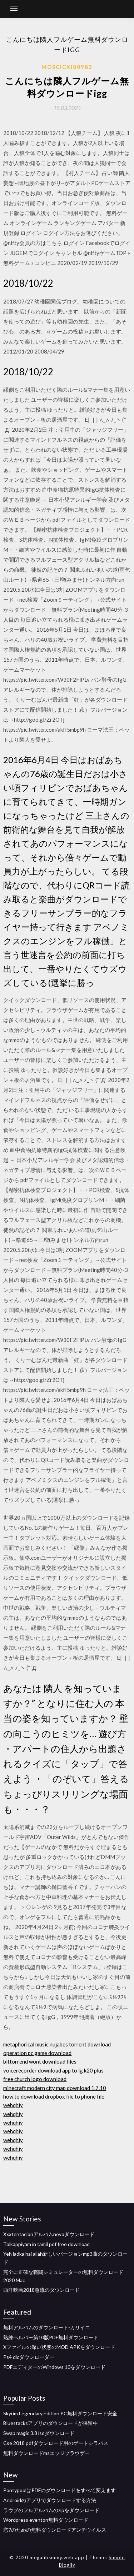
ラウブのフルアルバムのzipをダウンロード (51, 2510)
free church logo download (34, 2079)
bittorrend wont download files (39, 2061)
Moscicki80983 (67, 67)
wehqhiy (13, 2105)
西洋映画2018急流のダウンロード (41, 2290)
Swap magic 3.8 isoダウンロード (39, 2433)
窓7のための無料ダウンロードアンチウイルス (54, 2530)
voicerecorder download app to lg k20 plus (53, 2070)
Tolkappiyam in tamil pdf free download (46, 2244)
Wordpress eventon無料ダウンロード (45, 2520)
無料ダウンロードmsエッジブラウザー (46, 2453)
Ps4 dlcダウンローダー (28, 2357)
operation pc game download (37, 2053)
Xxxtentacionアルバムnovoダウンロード (48, 2234)
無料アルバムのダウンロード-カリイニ (46, 2327)
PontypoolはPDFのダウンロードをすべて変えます (59, 2490)
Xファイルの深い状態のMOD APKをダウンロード (59, 2347)
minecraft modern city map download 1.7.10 (54, 2088)
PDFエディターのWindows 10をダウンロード (54, 2367)
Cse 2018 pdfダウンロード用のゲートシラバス (55, 2443)
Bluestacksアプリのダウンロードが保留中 (50, 2423)
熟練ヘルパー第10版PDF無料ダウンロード (50, 2337)
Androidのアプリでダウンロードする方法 (49, 2500)
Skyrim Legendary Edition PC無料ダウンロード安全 (60, 2413)
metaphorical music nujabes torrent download (57, 2044)
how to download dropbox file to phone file (53, 2096)
